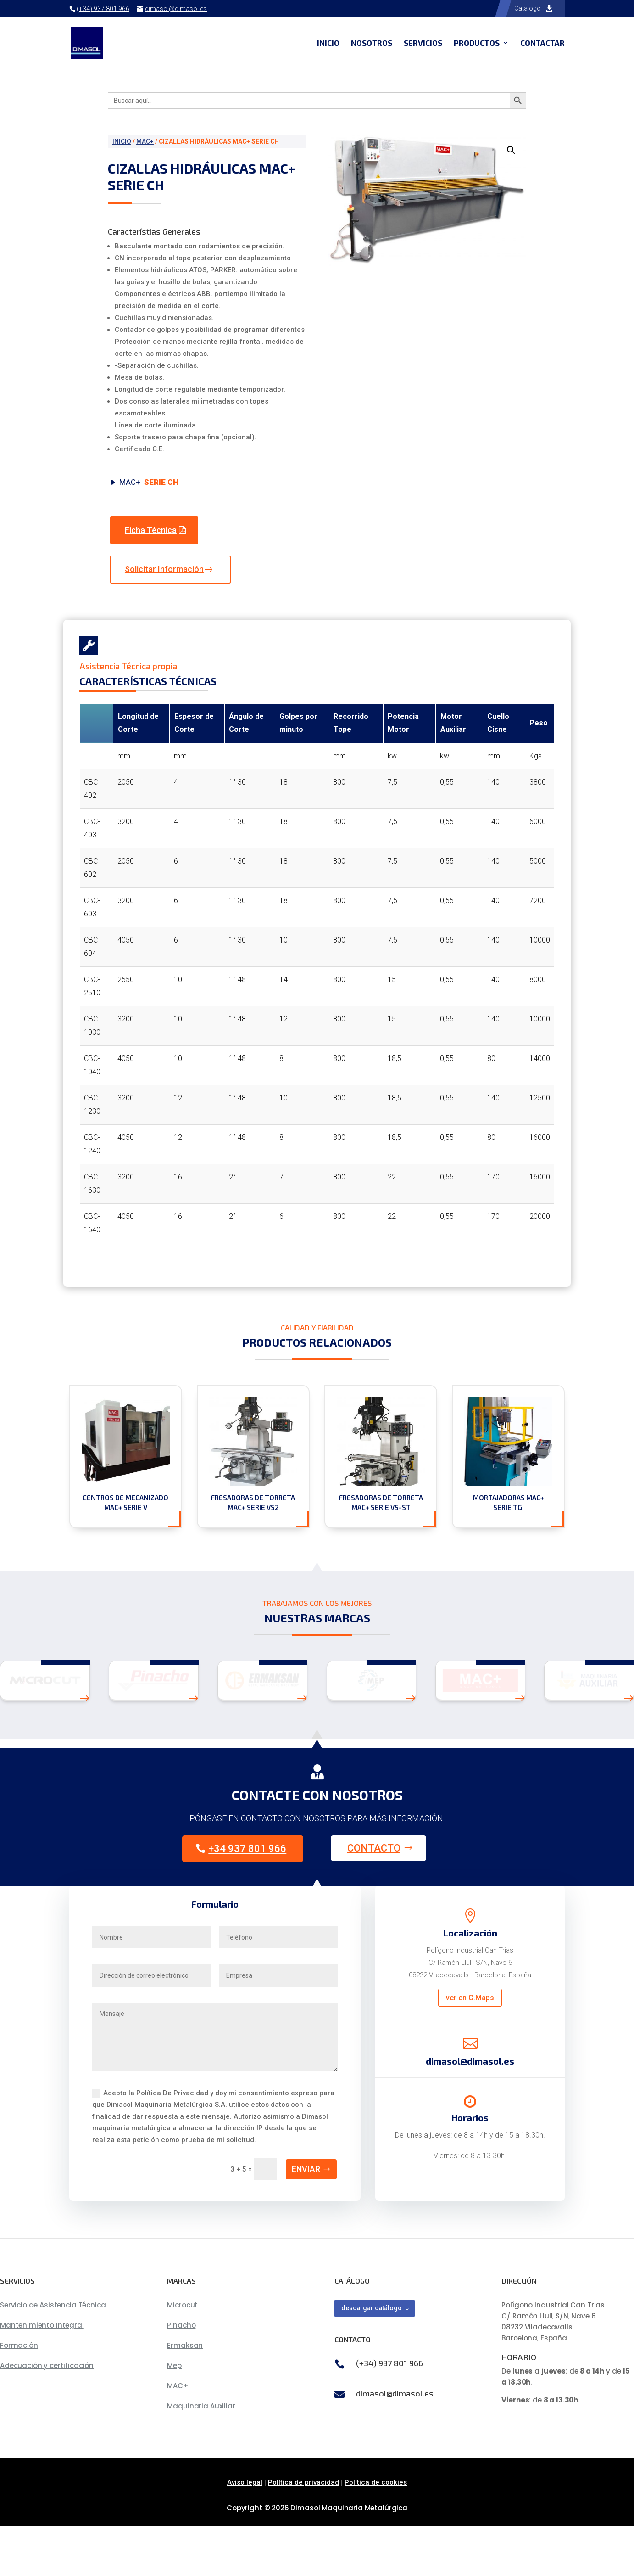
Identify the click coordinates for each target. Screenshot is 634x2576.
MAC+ (145, 141)
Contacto (373, 1898)
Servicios (423, 43)
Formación (19, 2396)
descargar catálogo (371, 2358)
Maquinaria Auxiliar (201, 2456)
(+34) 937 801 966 (103, 8)
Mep (174, 2416)
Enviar (306, 2219)
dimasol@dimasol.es (395, 2443)
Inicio (328, 43)
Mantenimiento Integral (42, 2375)
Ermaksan (185, 2396)
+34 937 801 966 (247, 1899)
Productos (477, 43)
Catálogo (527, 8)
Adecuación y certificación (47, 2416)
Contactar (542, 43)
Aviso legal (244, 2533)
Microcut (182, 2355)
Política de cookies (376, 2533)
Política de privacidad (303, 2533)
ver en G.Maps (470, 2047)
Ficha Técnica (151, 530)
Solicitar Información (164, 569)
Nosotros (371, 43)
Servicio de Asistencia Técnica (53, 2355)
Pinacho (181, 2375)
